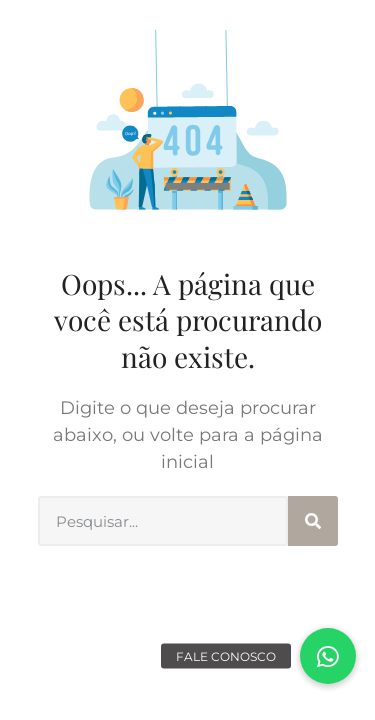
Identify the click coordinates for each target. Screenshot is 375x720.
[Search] (313, 521)
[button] (328, 656)
